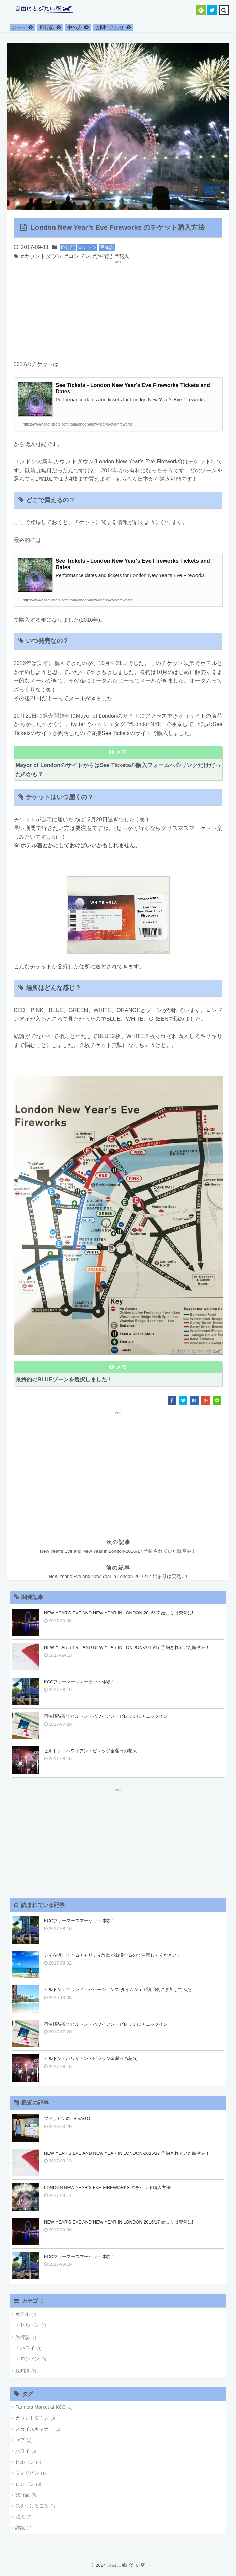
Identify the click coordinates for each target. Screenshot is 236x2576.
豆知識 (107, 247)
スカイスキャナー (34, 2429)
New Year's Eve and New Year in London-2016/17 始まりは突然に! (118, 1612)
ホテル (22, 2314)
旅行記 (47, 27)
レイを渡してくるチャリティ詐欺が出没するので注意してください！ (112, 1955)
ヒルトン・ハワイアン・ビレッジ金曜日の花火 (90, 1750)
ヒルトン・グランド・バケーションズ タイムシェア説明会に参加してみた (117, 1989)
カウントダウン (43, 256)
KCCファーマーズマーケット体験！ (79, 1681)
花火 (124, 256)
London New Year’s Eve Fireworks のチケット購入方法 (107, 2187)
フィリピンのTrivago (67, 2118)
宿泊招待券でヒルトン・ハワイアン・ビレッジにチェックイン (106, 1716)
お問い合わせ (109, 27)
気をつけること (32, 2505)
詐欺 (20, 2527)
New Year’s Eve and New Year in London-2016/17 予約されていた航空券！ (127, 1647)
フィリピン (27, 2473)
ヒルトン (30, 2325)
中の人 (74, 27)
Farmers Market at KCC (40, 2407)
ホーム (19, 27)
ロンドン (87, 247)
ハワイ (27, 2348)
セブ (20, 2440)
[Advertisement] (65, 307)
